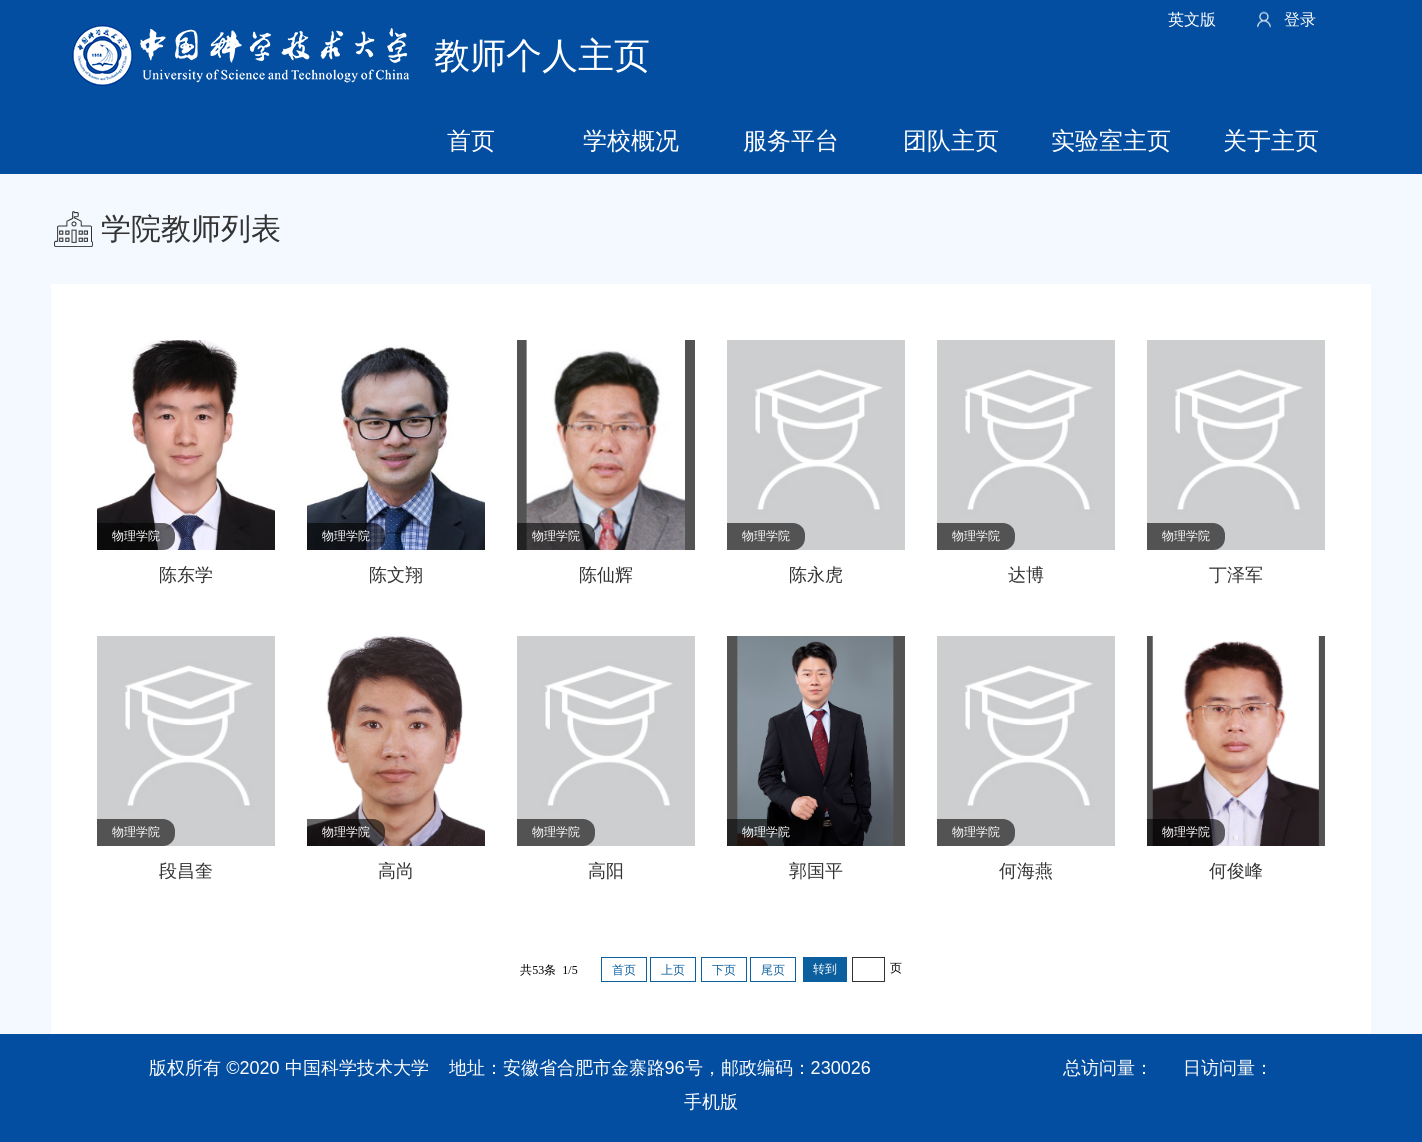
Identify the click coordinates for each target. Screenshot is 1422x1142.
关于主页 (1271, 140)
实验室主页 (1111, 140)
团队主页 (951, 140)
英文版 (1192, 19)
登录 (1300, 19)
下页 (724, 970)
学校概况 (631, 140)
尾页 (773, 970)
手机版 (711, 1102)
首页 (471, 140)
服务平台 (791, 140)
